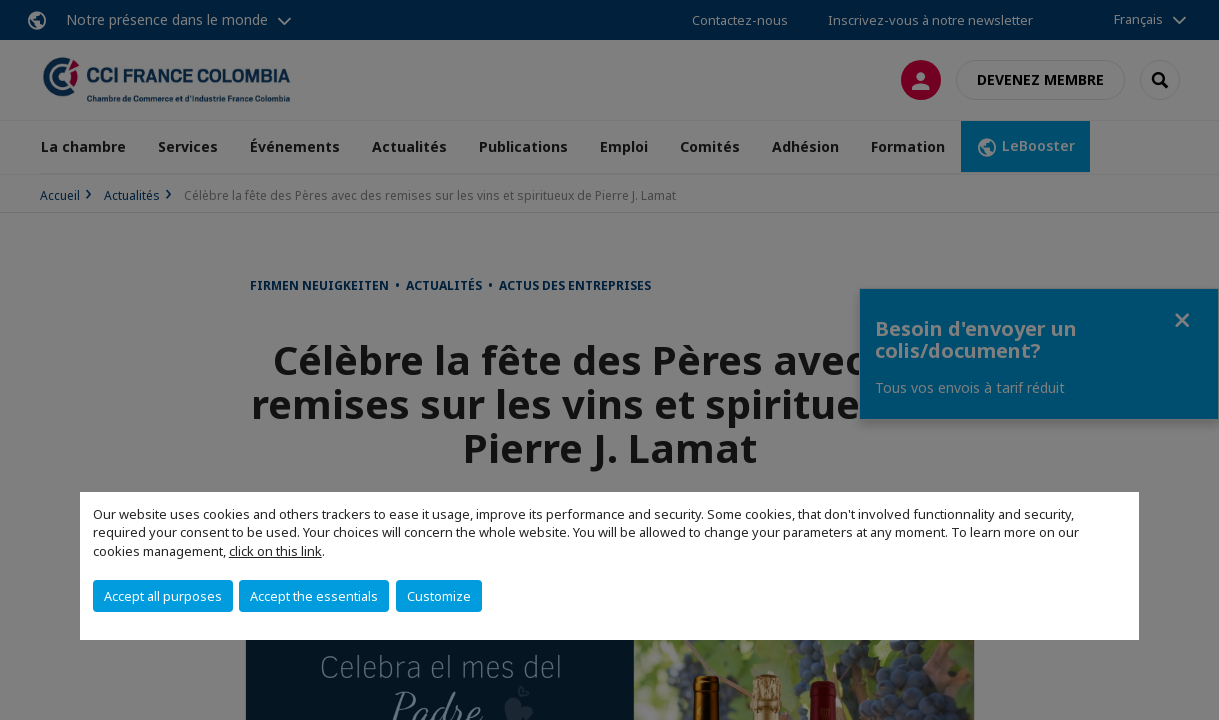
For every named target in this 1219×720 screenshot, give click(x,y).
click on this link (275, 551)
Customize (439, 596)
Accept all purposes (163, 596)
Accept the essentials (314, 596)
